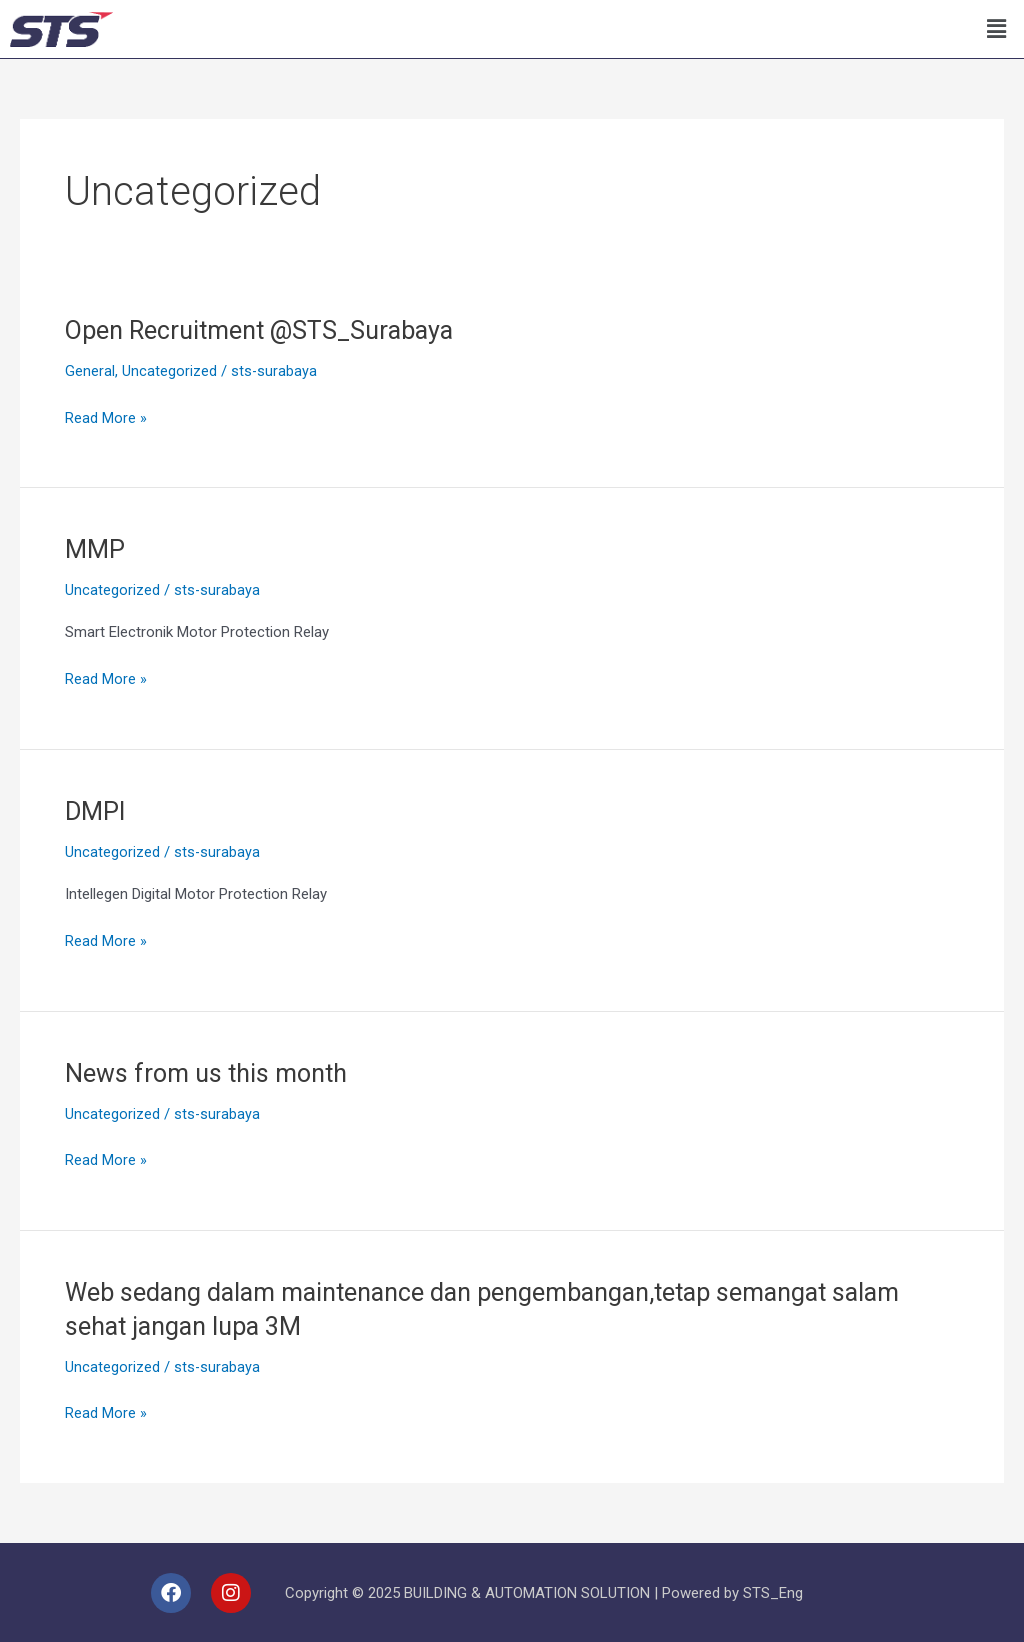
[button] (997, 29)
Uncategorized (169, 371)
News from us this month (211, 1072)
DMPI (96, 811)
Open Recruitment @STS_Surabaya (267, 330)
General (90, 371)
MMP (96, 549)
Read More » (106, 415)
